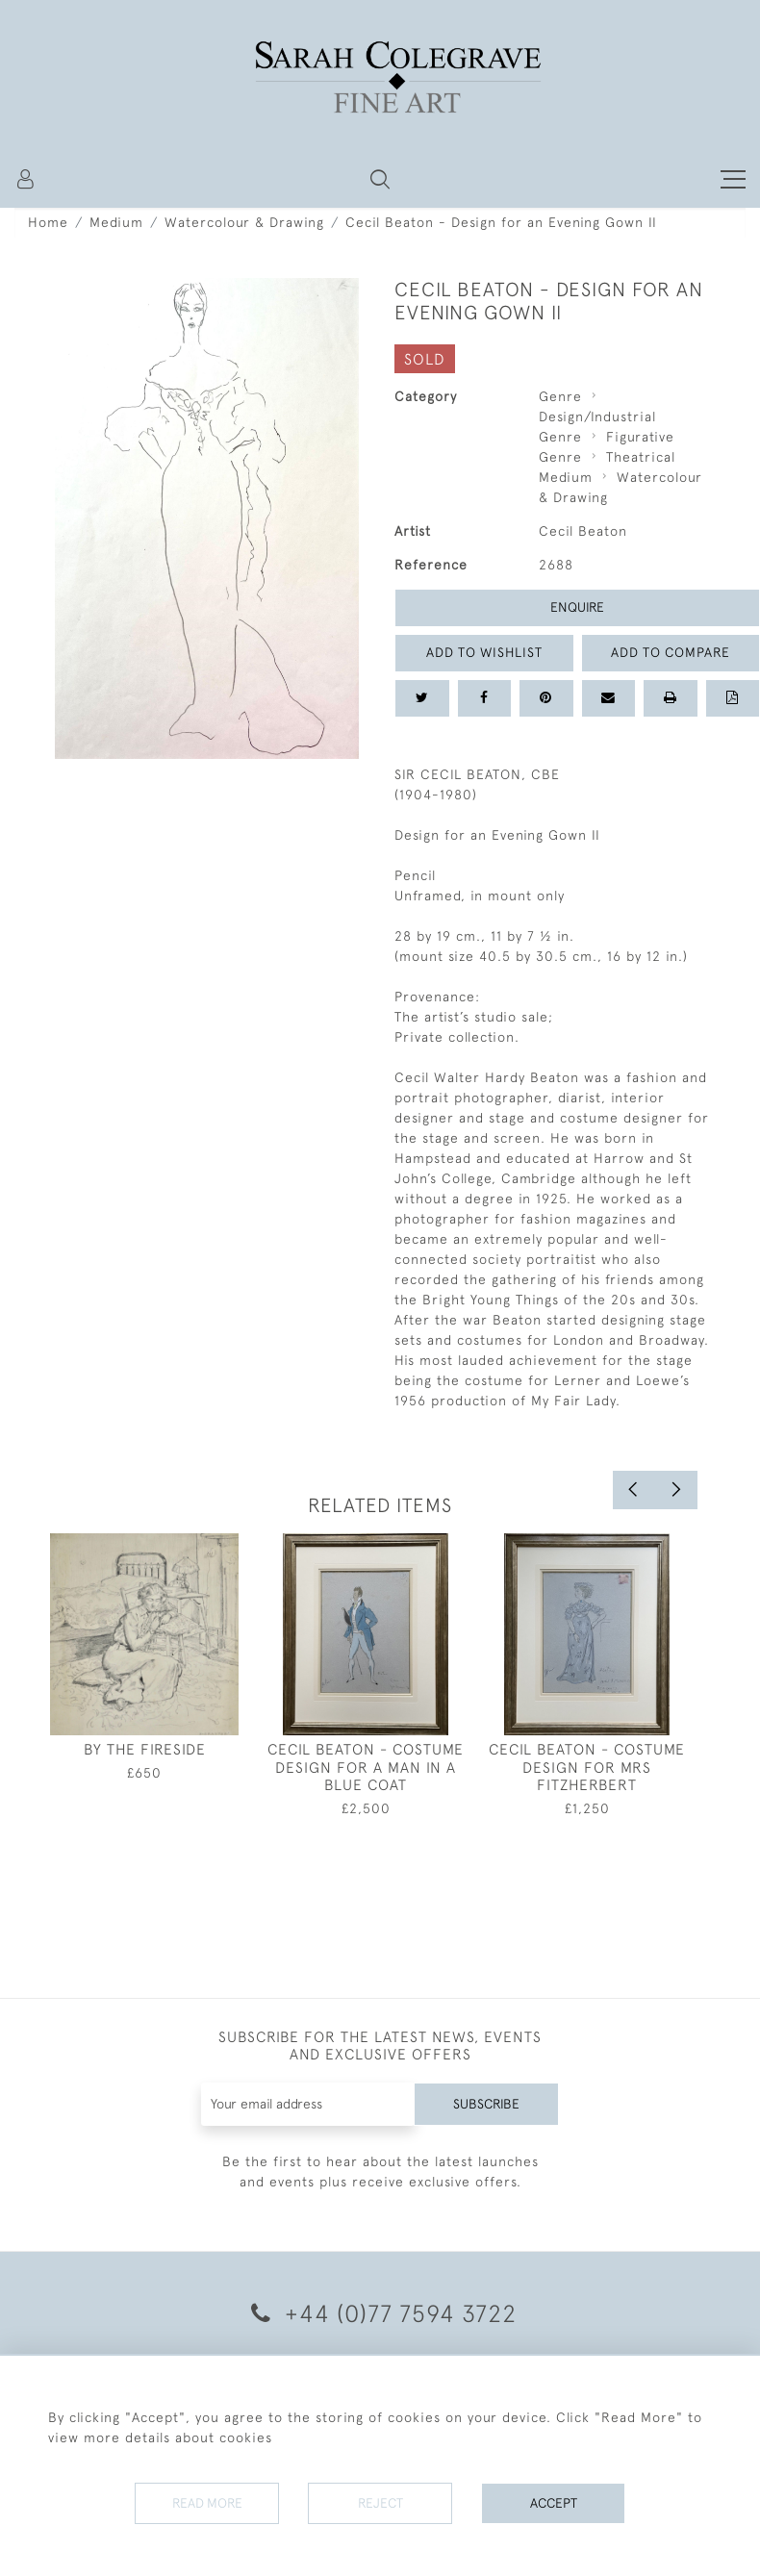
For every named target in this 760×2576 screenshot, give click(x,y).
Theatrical (640, 457)
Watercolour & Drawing (244, 222)
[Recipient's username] (308, 2104)
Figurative (640, 436)
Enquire (577, 607)
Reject (380, 2503)
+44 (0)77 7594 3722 (380, 2313)
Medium (116, 222)
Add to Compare (670, 652)
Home (48, 222)
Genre (560, 396)
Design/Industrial (597, 416)
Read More (206, 2503)
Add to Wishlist (484, 652)
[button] (380, 178)
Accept (553, 2503)
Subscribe (485, 2103)
